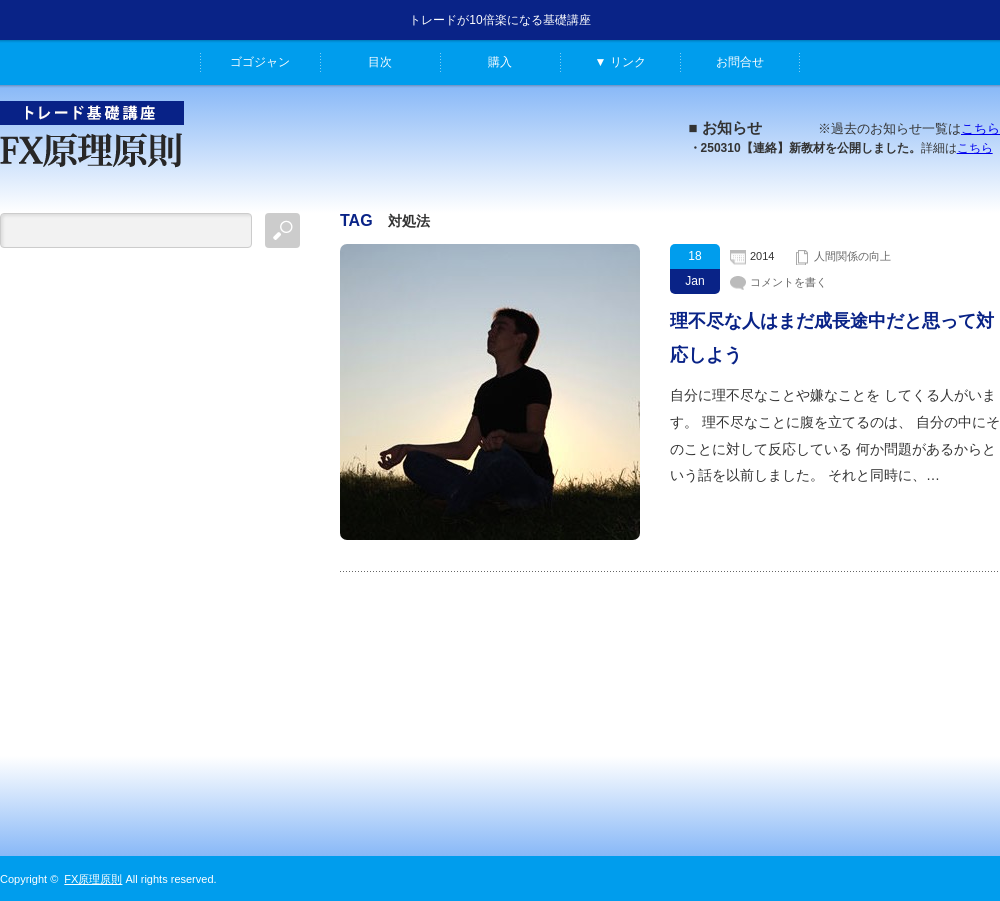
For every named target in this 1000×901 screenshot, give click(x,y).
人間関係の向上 (852, 256)
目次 (380, 62)
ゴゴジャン (260, 62)
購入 (500, 62)
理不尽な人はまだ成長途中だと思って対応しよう (832, 338)
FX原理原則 (93, 879)
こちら (980, 128)
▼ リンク (619, 62)
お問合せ (740, 62)
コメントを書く (788, 282)
